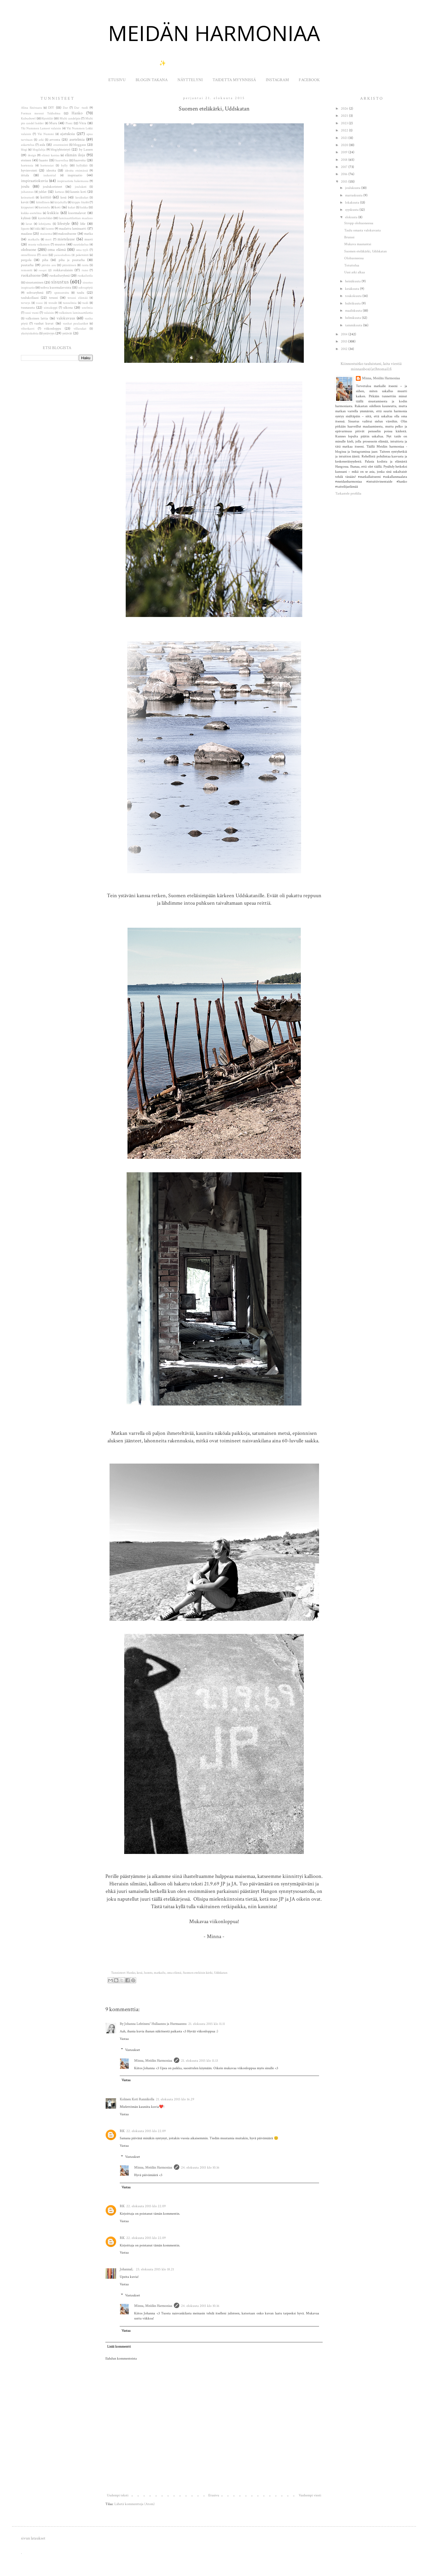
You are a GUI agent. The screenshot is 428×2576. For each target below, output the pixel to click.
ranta (85, 265)
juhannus (27, 192)
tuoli (85, 303)
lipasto (25, 229)
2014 (344, 334)
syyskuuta (352, 209)
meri (48, 239)
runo (85, 270)
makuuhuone (67, 233)
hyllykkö (81, 165)
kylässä (26, 218)
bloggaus (79, 144)
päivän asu (49, 265)
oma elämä (174, 1973)
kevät (25, 202)
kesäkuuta (352, 288)
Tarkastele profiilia (348, 493)
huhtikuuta (353, 303)
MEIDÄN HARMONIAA (214, 33)
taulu (80, 292)
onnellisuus (28, 255)
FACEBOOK (309, 80)
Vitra (82, 123)
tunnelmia (70, 303)
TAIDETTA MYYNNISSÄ (234, 80)
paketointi (82, 255)
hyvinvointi (29, 170)
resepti (43, 270)
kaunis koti (78, 191)
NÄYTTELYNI (190, 80)
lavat (29, 224)
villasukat (80, 329)
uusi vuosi (32, 313)
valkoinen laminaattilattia (76, 313)
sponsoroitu (61, 293)
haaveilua (61, 160)
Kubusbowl (28, 118)
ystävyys (48, 333)
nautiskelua (81, 244)
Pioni (69, 123)
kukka (84, 207)
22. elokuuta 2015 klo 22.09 (146, 2131)
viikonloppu (52, 328)
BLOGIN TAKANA (152, 80)
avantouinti (60, 145)
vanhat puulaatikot (75, 324)
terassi (53, 297)
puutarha (27, 265)
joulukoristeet (52, 186)
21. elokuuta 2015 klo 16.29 (175, 2099)
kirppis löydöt (80, 202)
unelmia (87, 308)
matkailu (160, 1973)
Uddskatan (220, 1973)
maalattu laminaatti (72, 228)
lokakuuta (352, 202)
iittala (25, 175)
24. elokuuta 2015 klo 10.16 (200, 2167)
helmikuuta (353, 318)
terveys (25, 303)
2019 (344, 152)
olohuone (28, 249)
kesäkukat (81, 197)
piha (45, 260)
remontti (26, 270)
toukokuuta (353, 296)
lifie (82, 224)
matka (88, 233)
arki (41, 140)
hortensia (27, 165)
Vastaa (124, 2039)
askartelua (27, 145)
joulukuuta (353, 188)
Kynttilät (47, 118)
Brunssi (349, 237)
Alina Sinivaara (31, 108)
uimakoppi (50, 308)
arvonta (54, 139)
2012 (344, 349)
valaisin (49, 313)
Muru (53, 123)
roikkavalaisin (63, 270)
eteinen (26, 160)
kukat (71, 207)
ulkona (68, 307)
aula (42, 144)
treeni (39, 303)
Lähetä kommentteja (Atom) (134, 2504)
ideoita (51, 170)
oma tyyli (82, 250)
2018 (344, 159)
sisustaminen (34, 282)
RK (122, 2131)
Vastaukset (132, 2050)
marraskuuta (354, 195)
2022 (345, 130)
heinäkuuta (353, 281)
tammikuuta (354, 325)
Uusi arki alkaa (354, 272)
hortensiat (47, 165)
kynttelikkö (45, 218)
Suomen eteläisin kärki (198, 1973)
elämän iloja (75, 155)
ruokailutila (85, 276)
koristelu (44, 207)
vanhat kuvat (44, 323)
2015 (344, 181)
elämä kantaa (51, 155)
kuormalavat (77, 213)
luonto (148, 1973)
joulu (25, 186)
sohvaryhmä (35, 292)
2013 (344, 341)
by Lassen (86, 149)
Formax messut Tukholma (40, 113)
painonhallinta (62, 255)
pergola (26, 260)
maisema (46, 234)
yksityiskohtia (30, 333)
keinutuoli (27, 197)
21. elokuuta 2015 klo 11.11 (206, 2024)
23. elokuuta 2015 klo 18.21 (155, 2269)
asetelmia (77, 139)
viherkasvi (27, 329)
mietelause (66, 239)
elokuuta (351, 217)
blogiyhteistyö (60, 149)
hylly (64, 165)
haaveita (80, 160)
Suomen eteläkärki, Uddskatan (365, 251)
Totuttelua (351, 265)
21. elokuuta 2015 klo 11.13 (199, 2060)
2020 (345, 145)
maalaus (26, 233)
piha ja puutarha (72, 260)
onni (45, 255)
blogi (24, 150)
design (32, 155)
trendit (52, 303)
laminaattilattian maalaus (76, 218)
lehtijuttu (45, 224)
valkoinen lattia (36, 318)
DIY (51, 107)
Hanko (131, 1973)
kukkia (53, 213)
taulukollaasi (30, 297)
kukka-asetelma (31, 213)
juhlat (43, 191)
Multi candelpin (70, 118)
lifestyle (63, 223)
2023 (345, 123)
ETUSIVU (117, 80)
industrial (49, 175)
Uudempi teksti (117, 2495)
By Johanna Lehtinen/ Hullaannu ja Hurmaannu (153, 2024)
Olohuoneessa (354, 258)
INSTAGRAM (277, 80)
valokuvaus (66, 318)
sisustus (60, 282)
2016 (344, 174)
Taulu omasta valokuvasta (362, 230)
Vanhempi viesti (310, 2495)
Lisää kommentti (119, 2346)
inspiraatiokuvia (34, 181)
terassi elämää (77, 298)
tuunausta (28, 307)
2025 (345, 115)
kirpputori (27, 207)
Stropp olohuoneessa (358, 223)
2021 (344, 138)
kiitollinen (43, 202)
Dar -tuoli (81, 108)
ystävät (67, 333)
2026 (345, 108)
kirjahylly (60, 202)
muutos (60, 244)
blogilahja (39, 150)
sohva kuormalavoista (56, 287)
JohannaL (127, 2269)
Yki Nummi (45, 134)
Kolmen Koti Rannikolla (137, 2099)
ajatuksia (67, 134)
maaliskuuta (354, 310)
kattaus (59, 192)
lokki (37, 229)
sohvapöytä (85, 288)
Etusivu (213, 2495)
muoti (88, 239)
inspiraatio (75, 175)
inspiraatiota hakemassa (73, 181)
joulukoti (80, 187)
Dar (65, 108)
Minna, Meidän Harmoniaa (153, 2060)
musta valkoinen (39, 244)
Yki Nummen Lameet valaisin (41, 128)
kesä (139, 1973)
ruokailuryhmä (59, 275)
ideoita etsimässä (76, 171)
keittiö (45, 197)
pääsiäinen (69, 265)
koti (57, 207)
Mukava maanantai (357, 244)
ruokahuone (31, 275)
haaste (43, 160)
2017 (344, 167)
